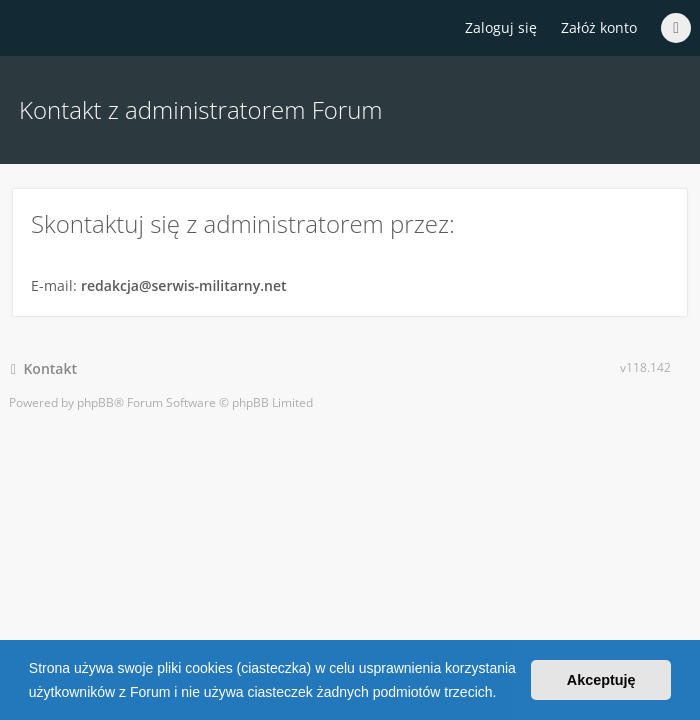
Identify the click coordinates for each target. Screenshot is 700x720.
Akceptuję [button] (601, 680)
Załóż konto (599, 27)
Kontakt (44, 368)
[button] (503, 694)
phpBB (95, 402)
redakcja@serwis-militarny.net (184, 285)
